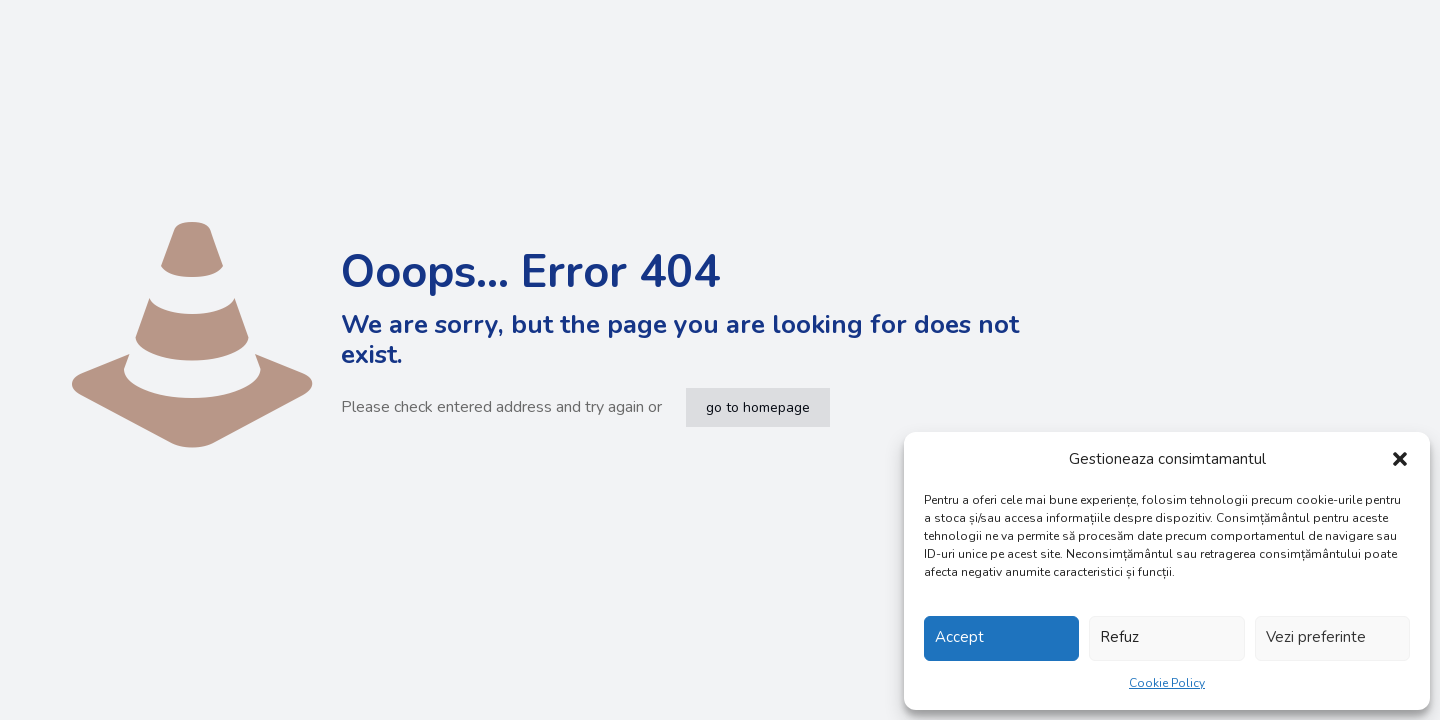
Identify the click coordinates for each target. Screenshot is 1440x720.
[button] (1400, 459)
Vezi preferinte (1316, 637)
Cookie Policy (1167, 683)
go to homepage (758, 407)
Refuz (1119, 637)
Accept (959, 637)
